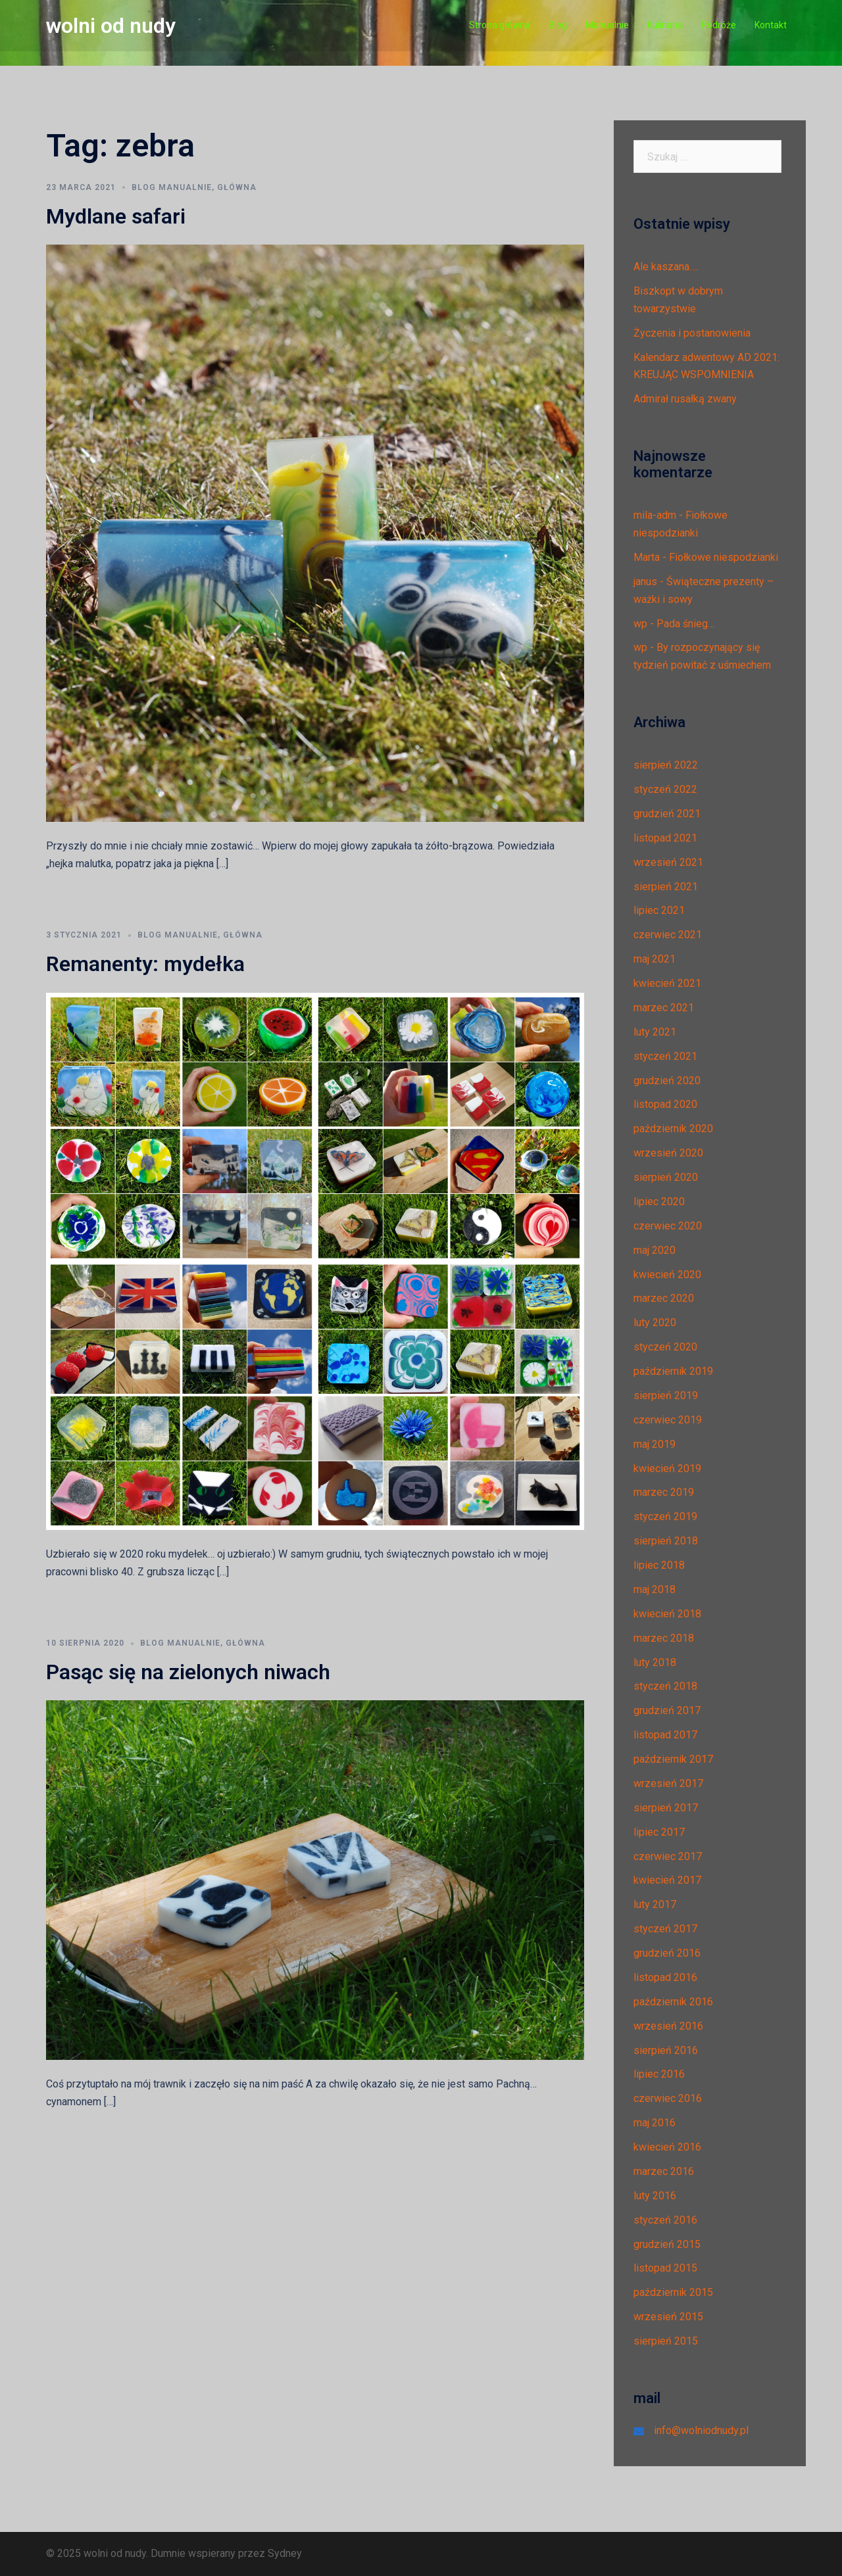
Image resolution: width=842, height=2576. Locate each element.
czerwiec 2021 (667, 934)
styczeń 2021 (665, 1056)
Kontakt (771, 25)
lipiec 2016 (659, 2074)
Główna (237, 187)
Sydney (285, 2553)
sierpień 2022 (665, 765)
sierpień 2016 (665, 2050)
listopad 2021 (665, 838)
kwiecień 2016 (667, 2147)
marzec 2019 (663, 1492)
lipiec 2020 (659, 1201)
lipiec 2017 (659, 1832)
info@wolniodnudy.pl (701, 2430)
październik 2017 (673, 1759)
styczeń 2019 (665, 1516)
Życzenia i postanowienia (692, 333)
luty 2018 (654, 1662)
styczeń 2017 (665, 1928)
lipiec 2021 (659, 910)
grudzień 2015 (667, 2244)
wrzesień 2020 (668, 1153)
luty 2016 (654, 2195)
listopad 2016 (665, 1977)
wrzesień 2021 (668, 862)
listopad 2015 (665, 2268)
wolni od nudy (111, 25)
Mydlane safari (116, 216)
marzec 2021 (663, 1007)
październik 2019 (673, 1371)
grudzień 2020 (667, 1080)
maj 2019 (654, 1444)
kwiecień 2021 (667, 983)
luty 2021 (654, 1032)
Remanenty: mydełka (145, 963)
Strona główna (499, 25)
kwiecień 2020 (667, 1274)
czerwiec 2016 (667, 2098)
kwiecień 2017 (667, 1880)
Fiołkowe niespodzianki (723, 557)
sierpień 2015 (665, 2341)
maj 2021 (654, 959)
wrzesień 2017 (668, 1783)
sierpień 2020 (665, 1177)
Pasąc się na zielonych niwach (188, 1671)
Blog (558, 25)
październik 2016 (673, 2001)
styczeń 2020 (665, 1347)
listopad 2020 (665, 1104)
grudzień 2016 (667, 1953)
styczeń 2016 (665, 2220)
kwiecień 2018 (667, 1614)
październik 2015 (673, 2292)
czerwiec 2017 (667, 1856)
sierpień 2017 (665, 1807)
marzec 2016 (663, 2171)
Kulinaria (665, 25)
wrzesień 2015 (668, 2316)
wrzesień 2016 (668, 2026)
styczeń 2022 (665, 789)
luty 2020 (654, 1322)
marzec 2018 (663, 1638)
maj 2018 (654, 1589)
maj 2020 (654, 1250)
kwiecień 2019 (667, 1468)
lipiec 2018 (659, 1565)
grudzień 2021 (667, 813)
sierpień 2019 (665, 1395)
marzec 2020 (663, 1298)
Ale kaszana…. (665, 266)
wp (640, 623)
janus (645, 581)
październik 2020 (673, 1128)
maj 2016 (654, 2122)
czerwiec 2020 (667, 1226)
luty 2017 (654, 1904)
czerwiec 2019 (667, 1420)
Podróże (718, 25)
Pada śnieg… (685, 623)
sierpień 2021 (665, 886)
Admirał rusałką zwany (685, 399)
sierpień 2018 (665, 1541)
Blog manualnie (172, 187)
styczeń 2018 (665, 1686)
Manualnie (607, 25)
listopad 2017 (665, 1735)
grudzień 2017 (667, 1710)
